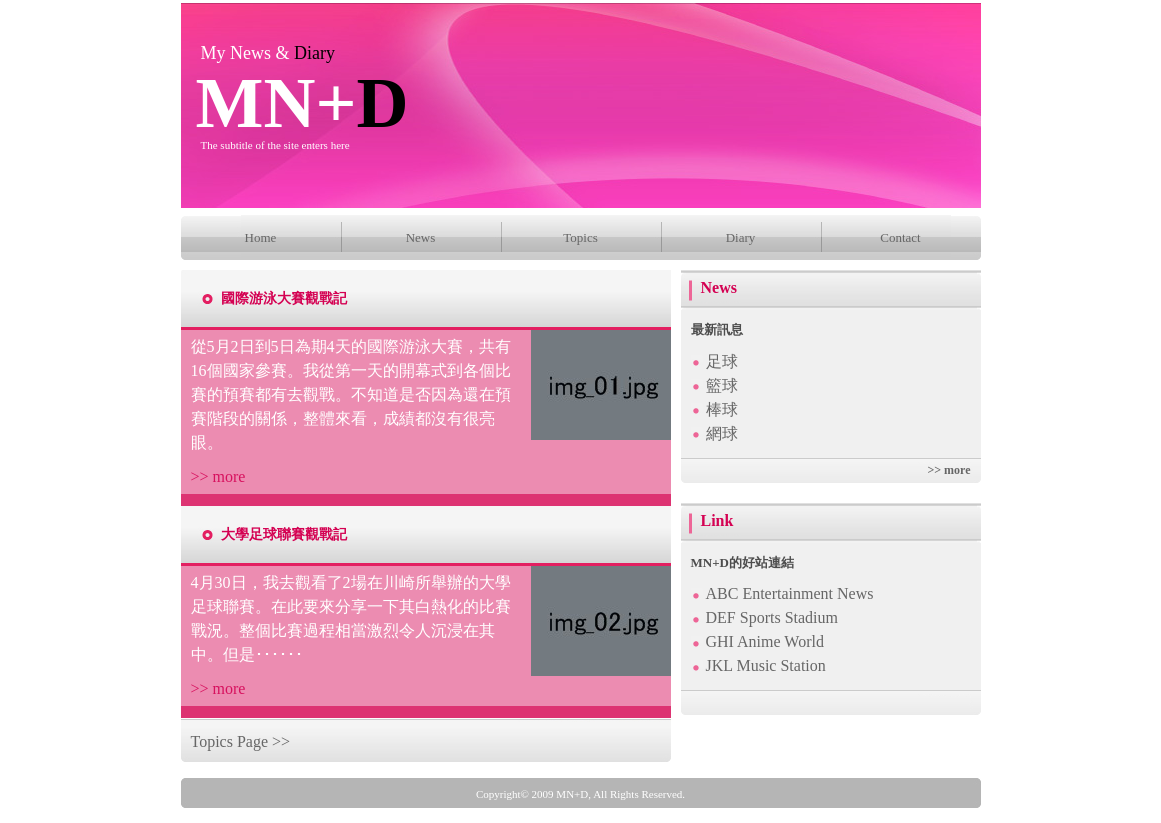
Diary (741, 237)
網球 (722, 433)
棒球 (722, 409)
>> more (218, 476)
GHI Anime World (765, 641)
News (421, 237)
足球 (722, 361)
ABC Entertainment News (790, 593)
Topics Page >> (241, 741)
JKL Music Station (766, 665)
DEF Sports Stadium (772, 617)
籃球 (722, 385)
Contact (900, 237)
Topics (580, 237)
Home (261, 237)
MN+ (302, 103)
